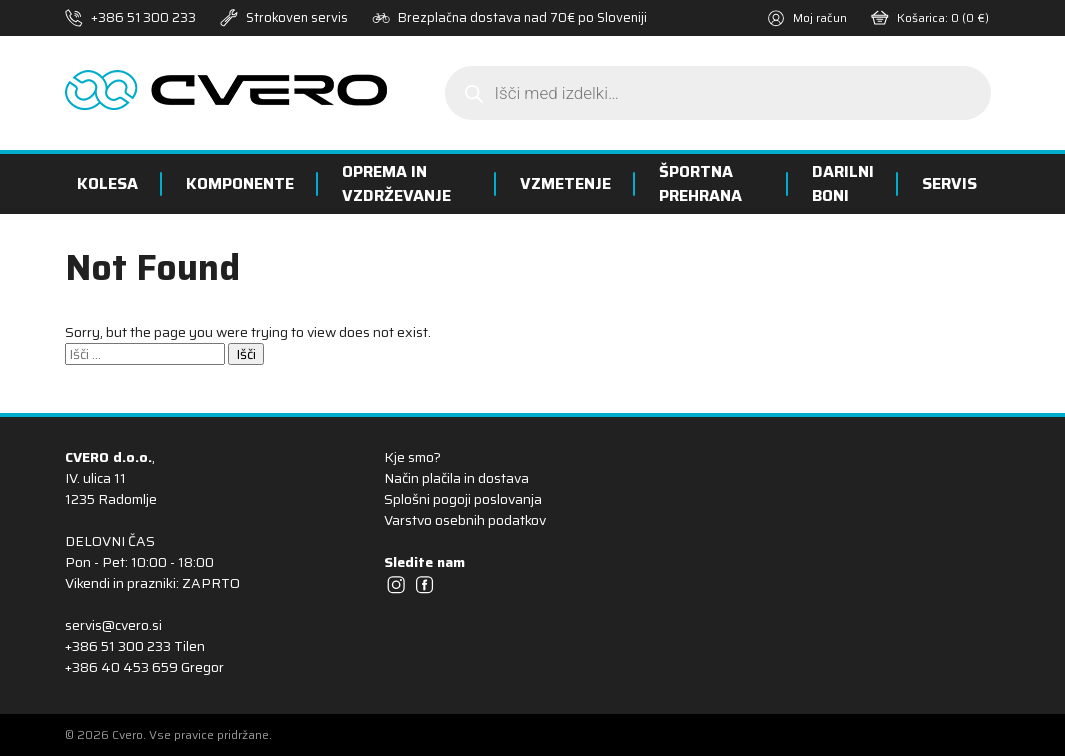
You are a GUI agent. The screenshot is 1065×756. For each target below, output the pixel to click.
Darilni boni (843, 183)
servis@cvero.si (113, 625)
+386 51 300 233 (143, 17)
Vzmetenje (565, 183)
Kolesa (107, 183)
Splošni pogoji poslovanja (463, 499)
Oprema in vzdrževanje (396, 183)
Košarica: (930, 17)
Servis (949, 183)
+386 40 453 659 (121, 667)
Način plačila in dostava (456, 478)
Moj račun (807, 17)
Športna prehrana (700, 183)
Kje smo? (412, 457)
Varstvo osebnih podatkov (465, 520)
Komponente (240, 183)
